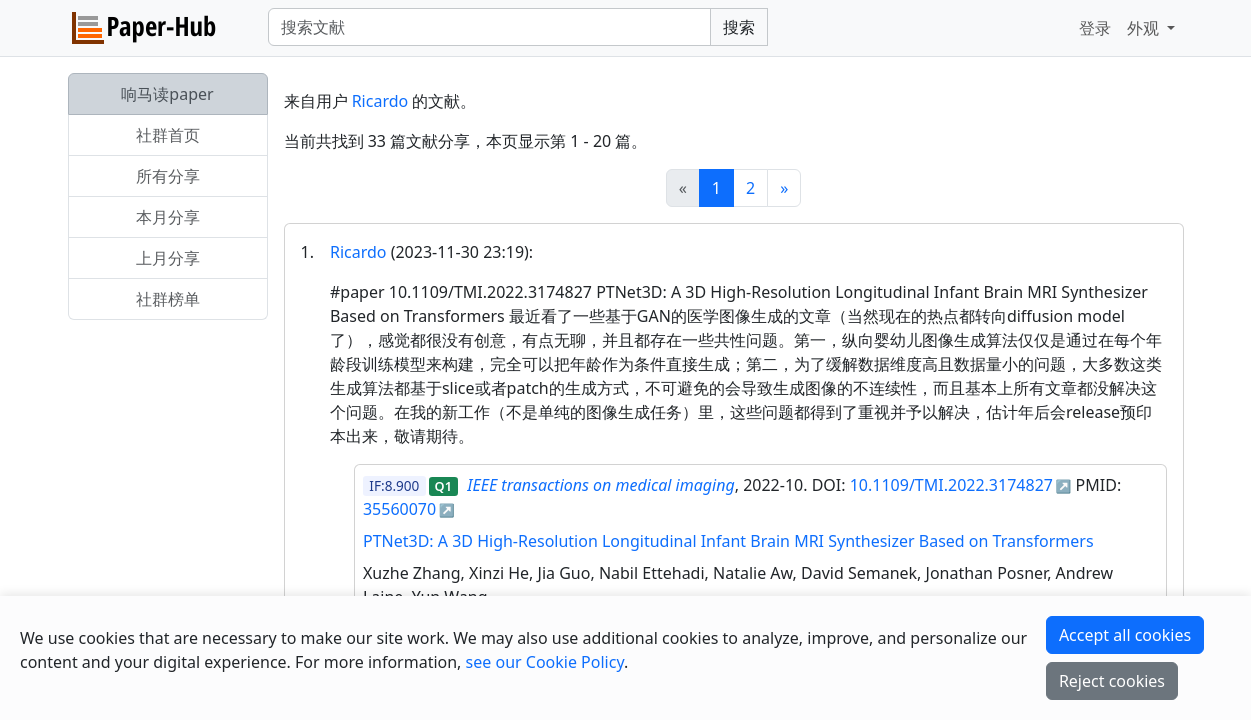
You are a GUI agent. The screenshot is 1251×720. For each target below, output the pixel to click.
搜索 (739, 27)
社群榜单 (168, 299)
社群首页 (168, 135)
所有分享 (168, 176)
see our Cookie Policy (545, 662)
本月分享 (168, 217)
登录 (1095, 28)
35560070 (399, 509)
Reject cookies (1112, 681)
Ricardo (380, 101)
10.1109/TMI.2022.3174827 (951, 485)
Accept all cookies (1125, 635)
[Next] (784, 188)
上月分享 (168, 258)
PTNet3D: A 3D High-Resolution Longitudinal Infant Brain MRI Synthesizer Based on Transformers (728, 541)
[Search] (489, 27)
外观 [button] (1145, 28)
